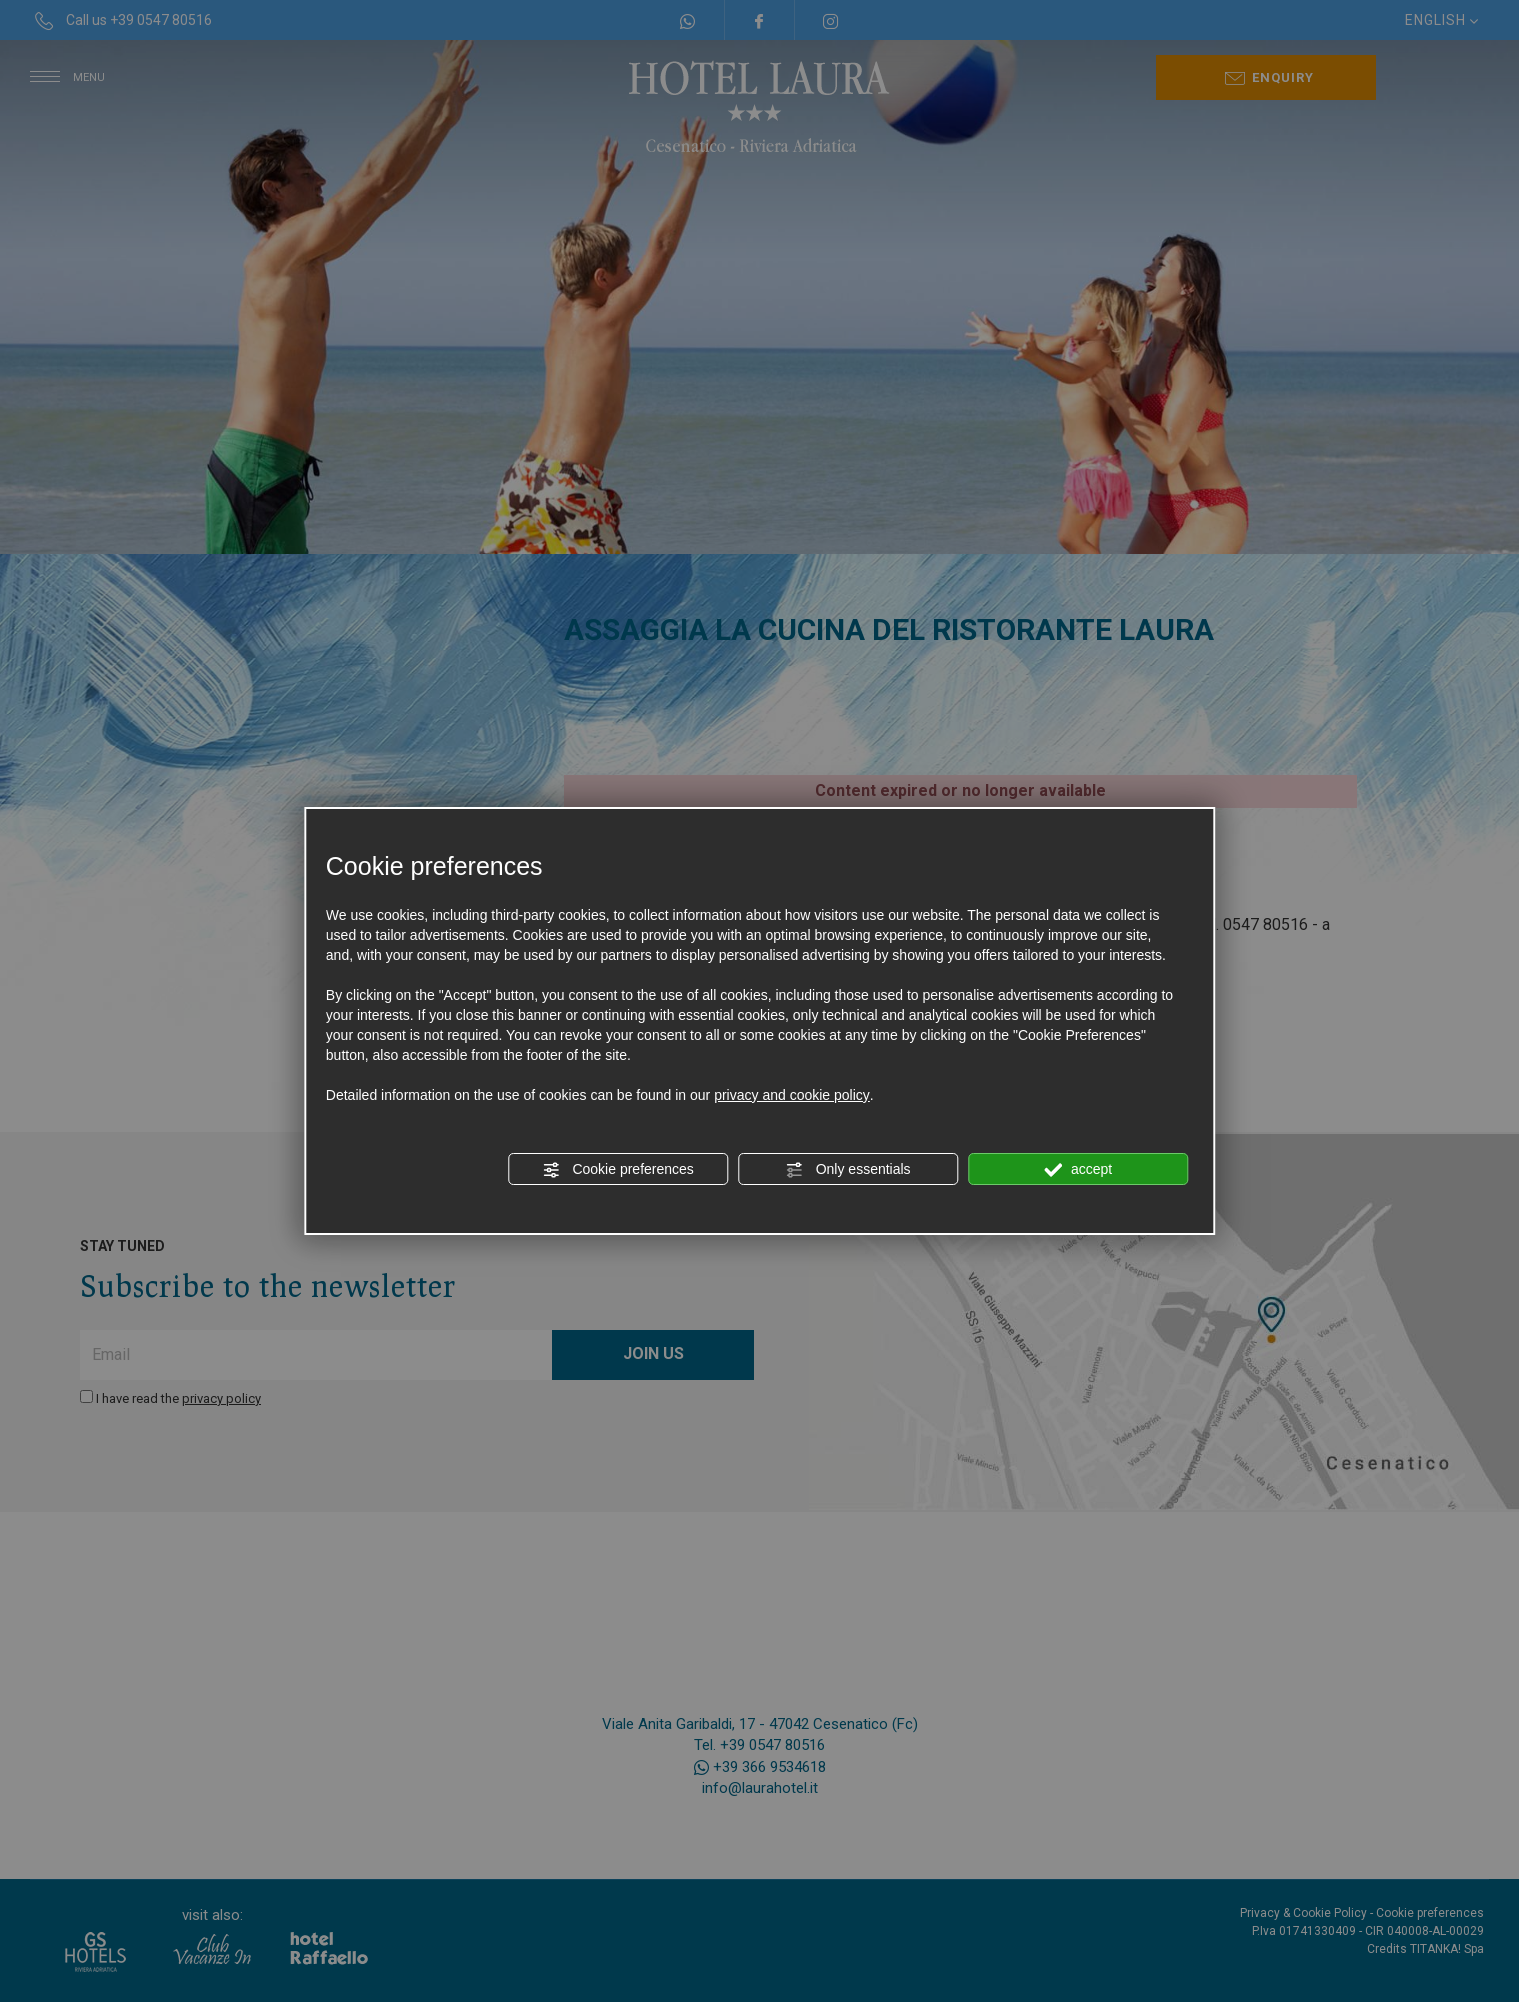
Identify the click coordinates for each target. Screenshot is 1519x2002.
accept (1078, 1170)
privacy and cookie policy (792, 1095)
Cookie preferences (618, 1170)
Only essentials (848, 1170)
